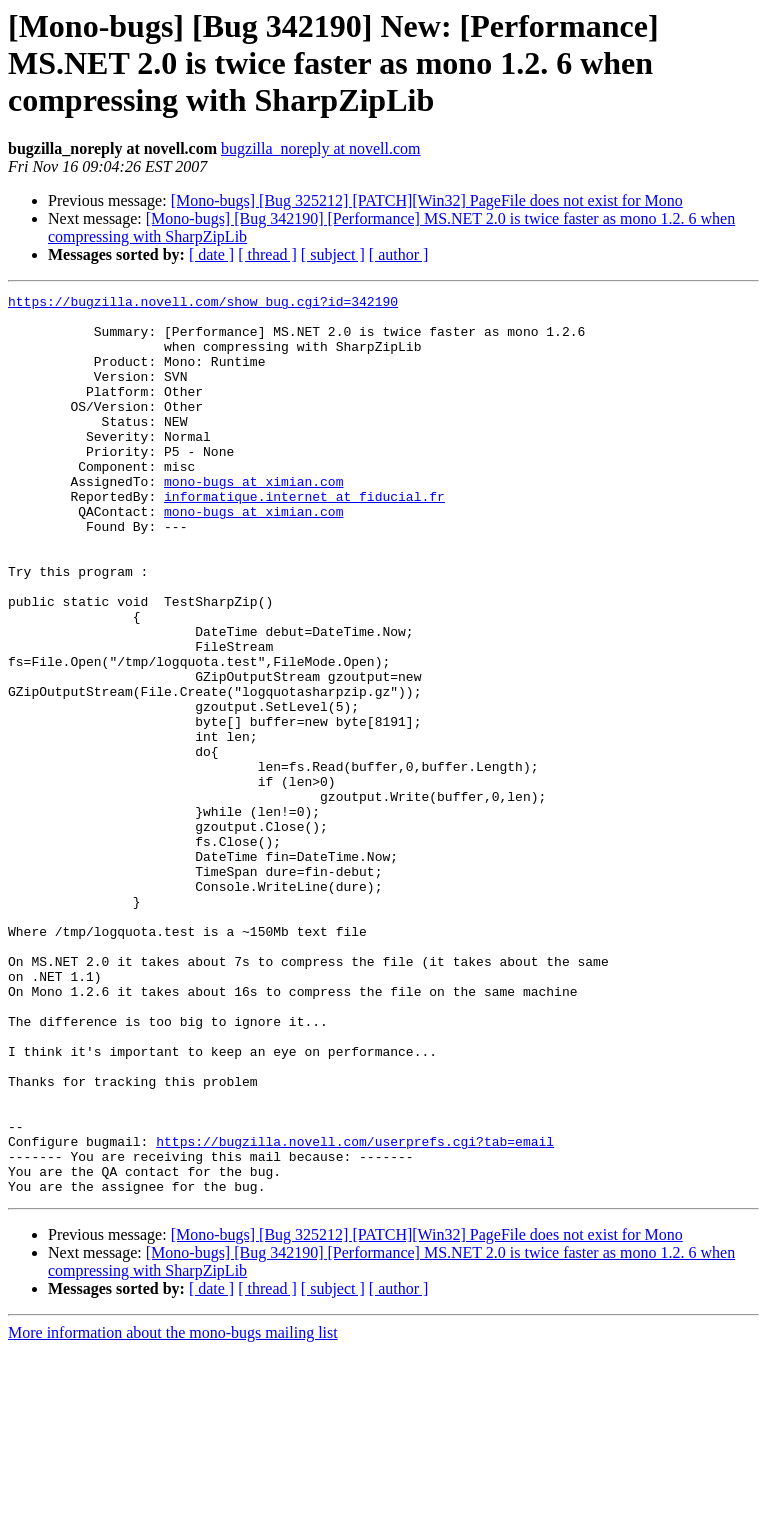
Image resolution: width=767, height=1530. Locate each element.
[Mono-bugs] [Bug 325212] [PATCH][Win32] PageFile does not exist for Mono (427, 200)
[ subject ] (333, 254)
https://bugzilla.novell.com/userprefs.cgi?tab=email (355, 1312)
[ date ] (211, 254)
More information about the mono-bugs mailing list (173, 1512)
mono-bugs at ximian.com (253, 520)
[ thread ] (267, 254)
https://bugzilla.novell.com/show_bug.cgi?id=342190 (203, 304)
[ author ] (399, 254)
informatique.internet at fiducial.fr (304, 538)
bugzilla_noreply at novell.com (321, 148)
